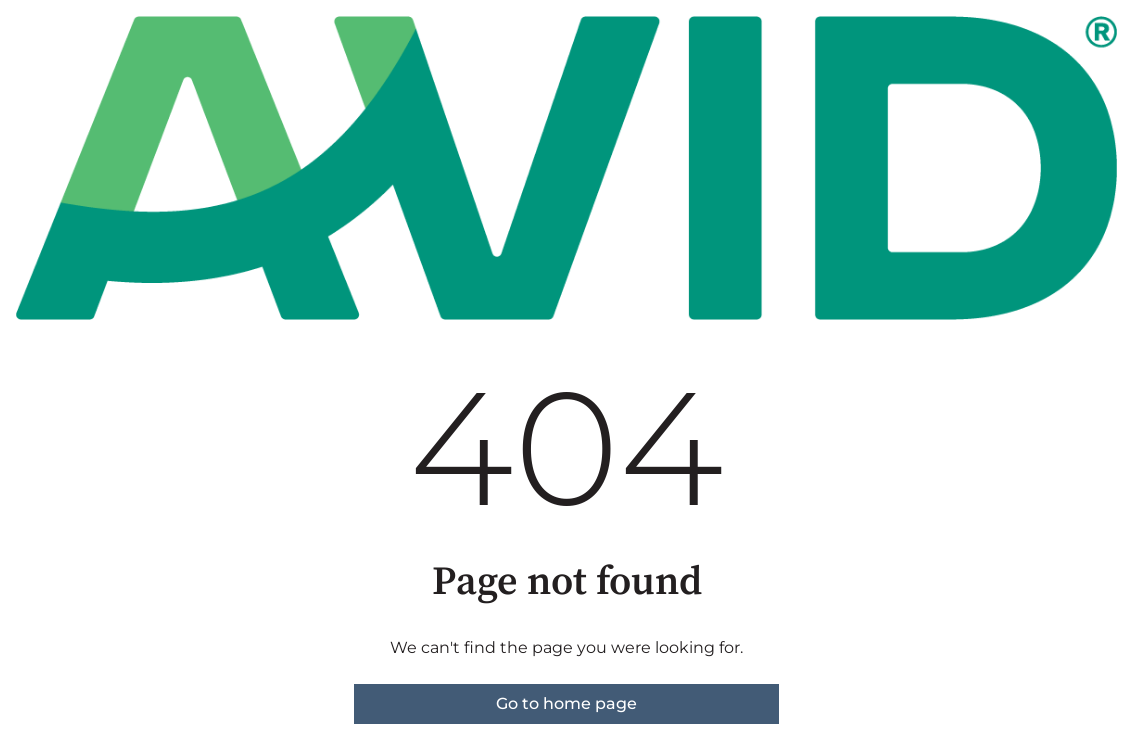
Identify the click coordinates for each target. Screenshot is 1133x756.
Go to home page (566, 703)
